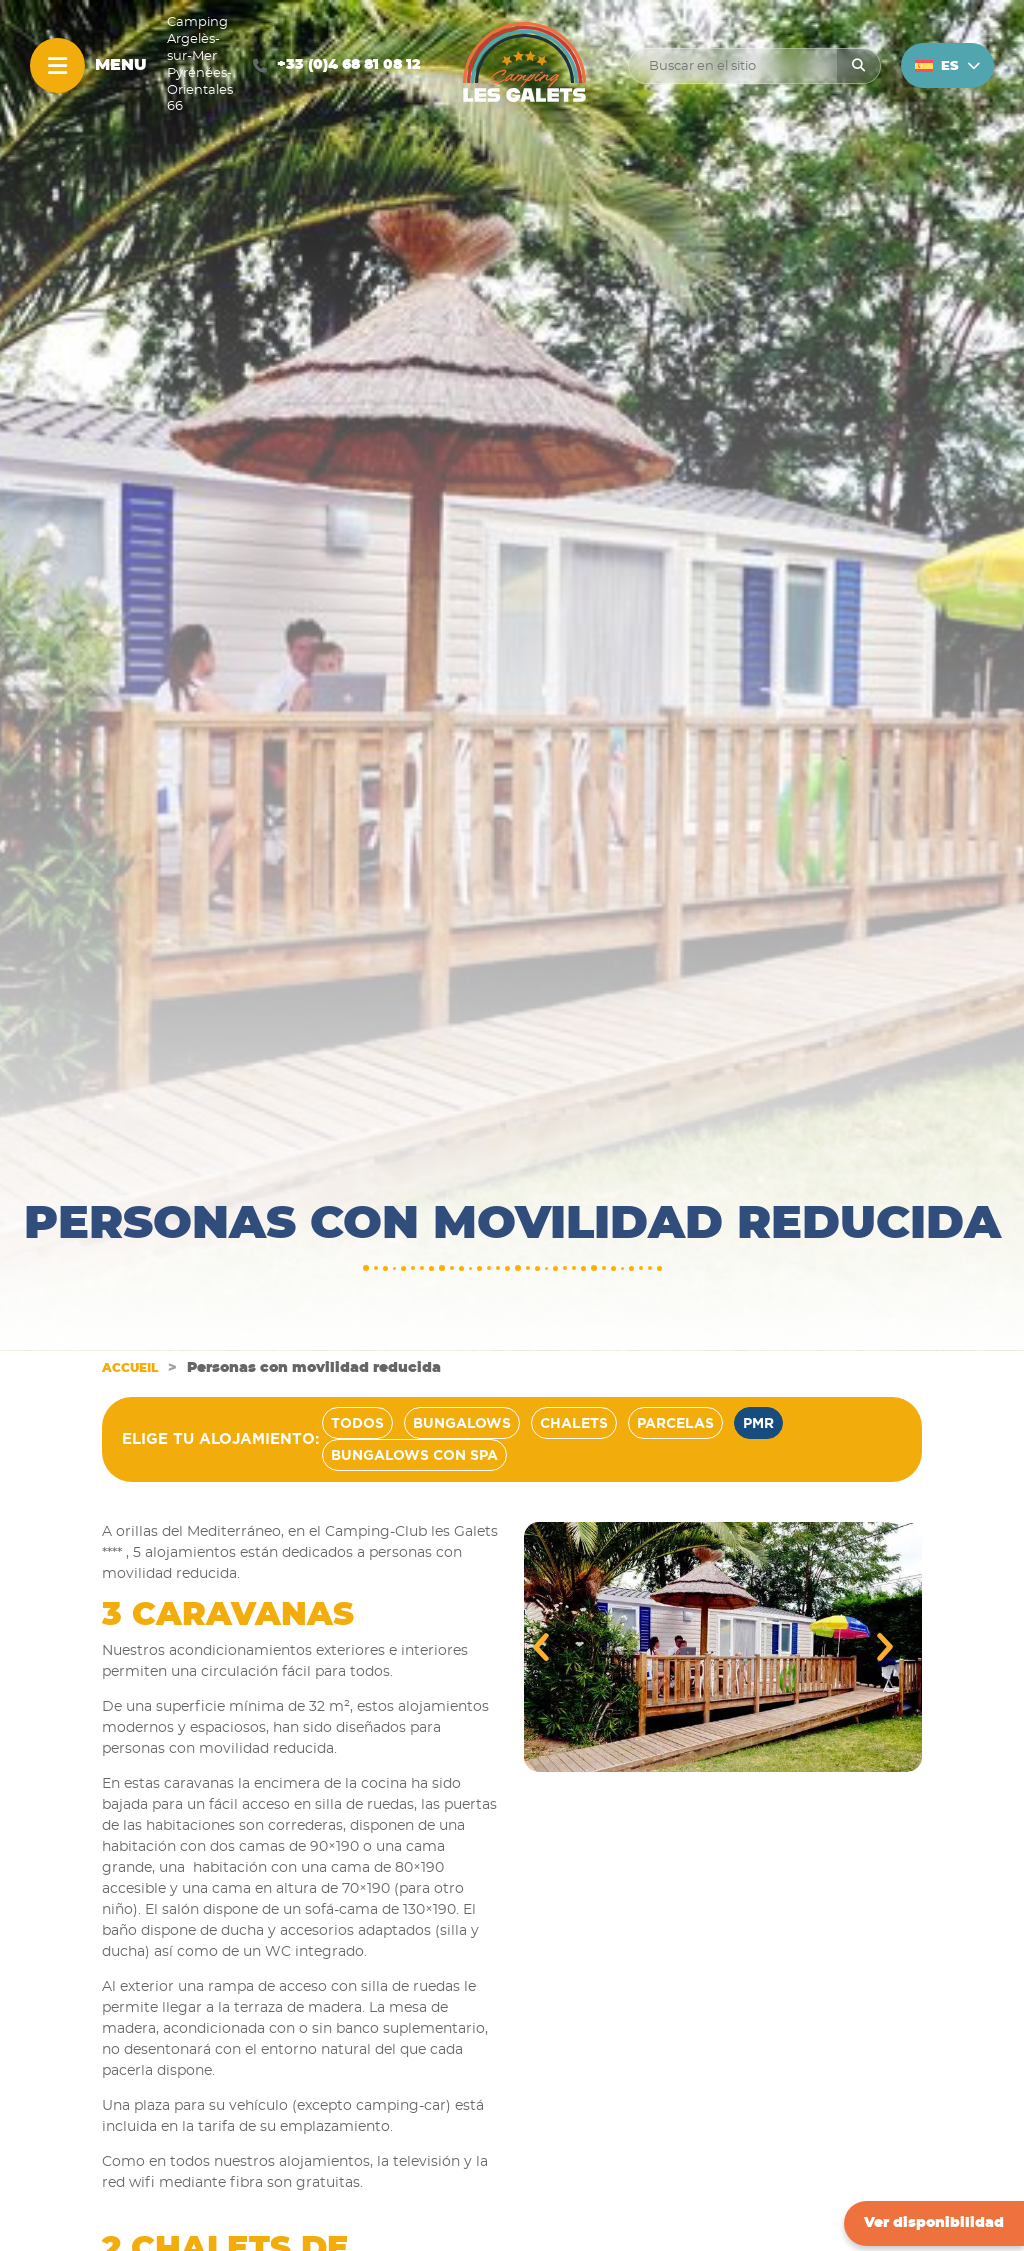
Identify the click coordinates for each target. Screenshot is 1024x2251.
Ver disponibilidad (934, 2223)
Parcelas (675, 1423)
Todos (357, 1423)
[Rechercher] (858, 66)
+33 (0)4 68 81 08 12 (349, 65)
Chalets (574, 1423)
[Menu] (57, 65)
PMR (758, 1423)
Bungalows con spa (414, 1455)
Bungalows (462, 1423)
